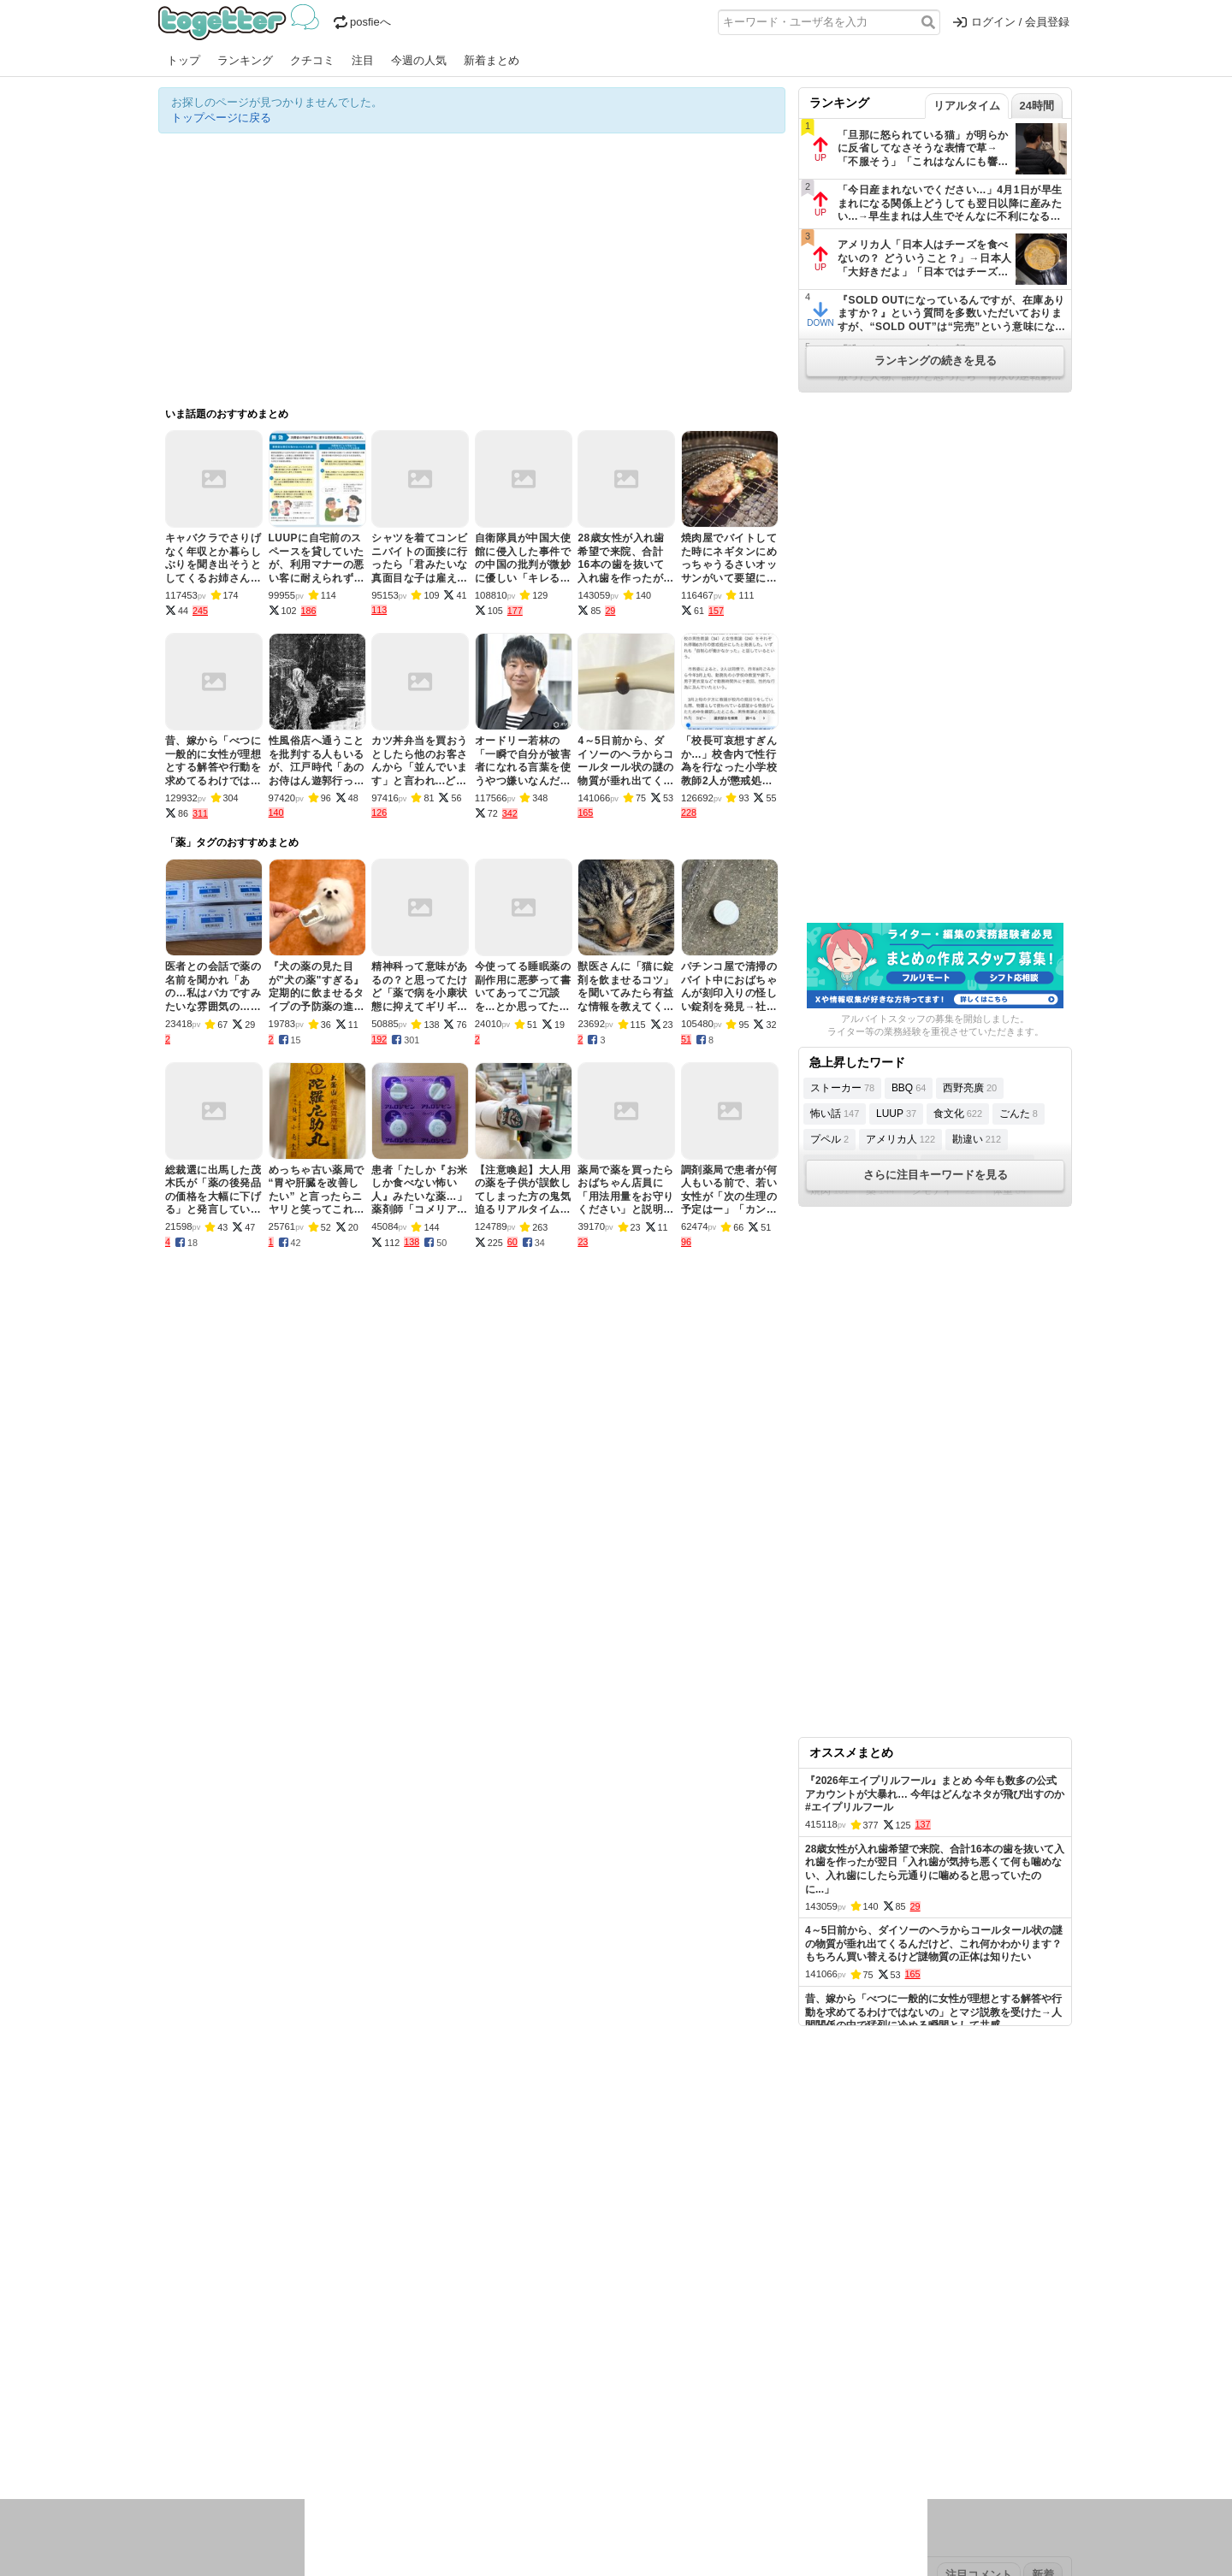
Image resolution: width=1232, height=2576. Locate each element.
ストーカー (842, 1088)
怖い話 (834, 1114)
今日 (169, 2371)
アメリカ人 (900, 1139)
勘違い (976, 1139)
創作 (169, 2447)
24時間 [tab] (1037, 105)
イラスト (209, 2447)
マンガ (767, 2425)
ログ (388, 2425)
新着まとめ (491, 60)
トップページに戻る (221, 117)
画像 (279, 2447)
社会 (250, 2425)
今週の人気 (419, 60)
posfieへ (362, 22)
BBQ (909, 1088)
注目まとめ (186, 2317)
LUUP (896, 1114)
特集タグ (180, 2480)
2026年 (354, 2371)
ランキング (245, 60)
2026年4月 (243, 2371)
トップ (183, 60)
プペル (829, 1139)
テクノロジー (549, 2425)
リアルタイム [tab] (966, 105)
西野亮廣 (970, 1088)
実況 (308, 2425)
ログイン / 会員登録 (1011, 21)
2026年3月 (302, 2371)
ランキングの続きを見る (935, 360)
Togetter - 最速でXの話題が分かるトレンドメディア (241, 22)
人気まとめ (311, 2317)
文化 (600, 2425)
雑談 (469, 2425)
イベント (348, 2425)
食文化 (957, 1114)
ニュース (180, 2425)
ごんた (1018, 1114)
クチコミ (312, 60)
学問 (498, 2425)
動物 (308, 2447)
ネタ (250, 2447)
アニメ (686, 2425)
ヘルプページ (566, 2317)
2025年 (397, 2371)
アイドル (641, 2425)
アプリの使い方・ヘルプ (668, 2317)
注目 (363, 60)
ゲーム (726, 2425)
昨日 (198, 2371)
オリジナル (498, 2317)
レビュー (428, 2425)
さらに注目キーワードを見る (935, 1174)
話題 (221, 2425)
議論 (279, 2425)
